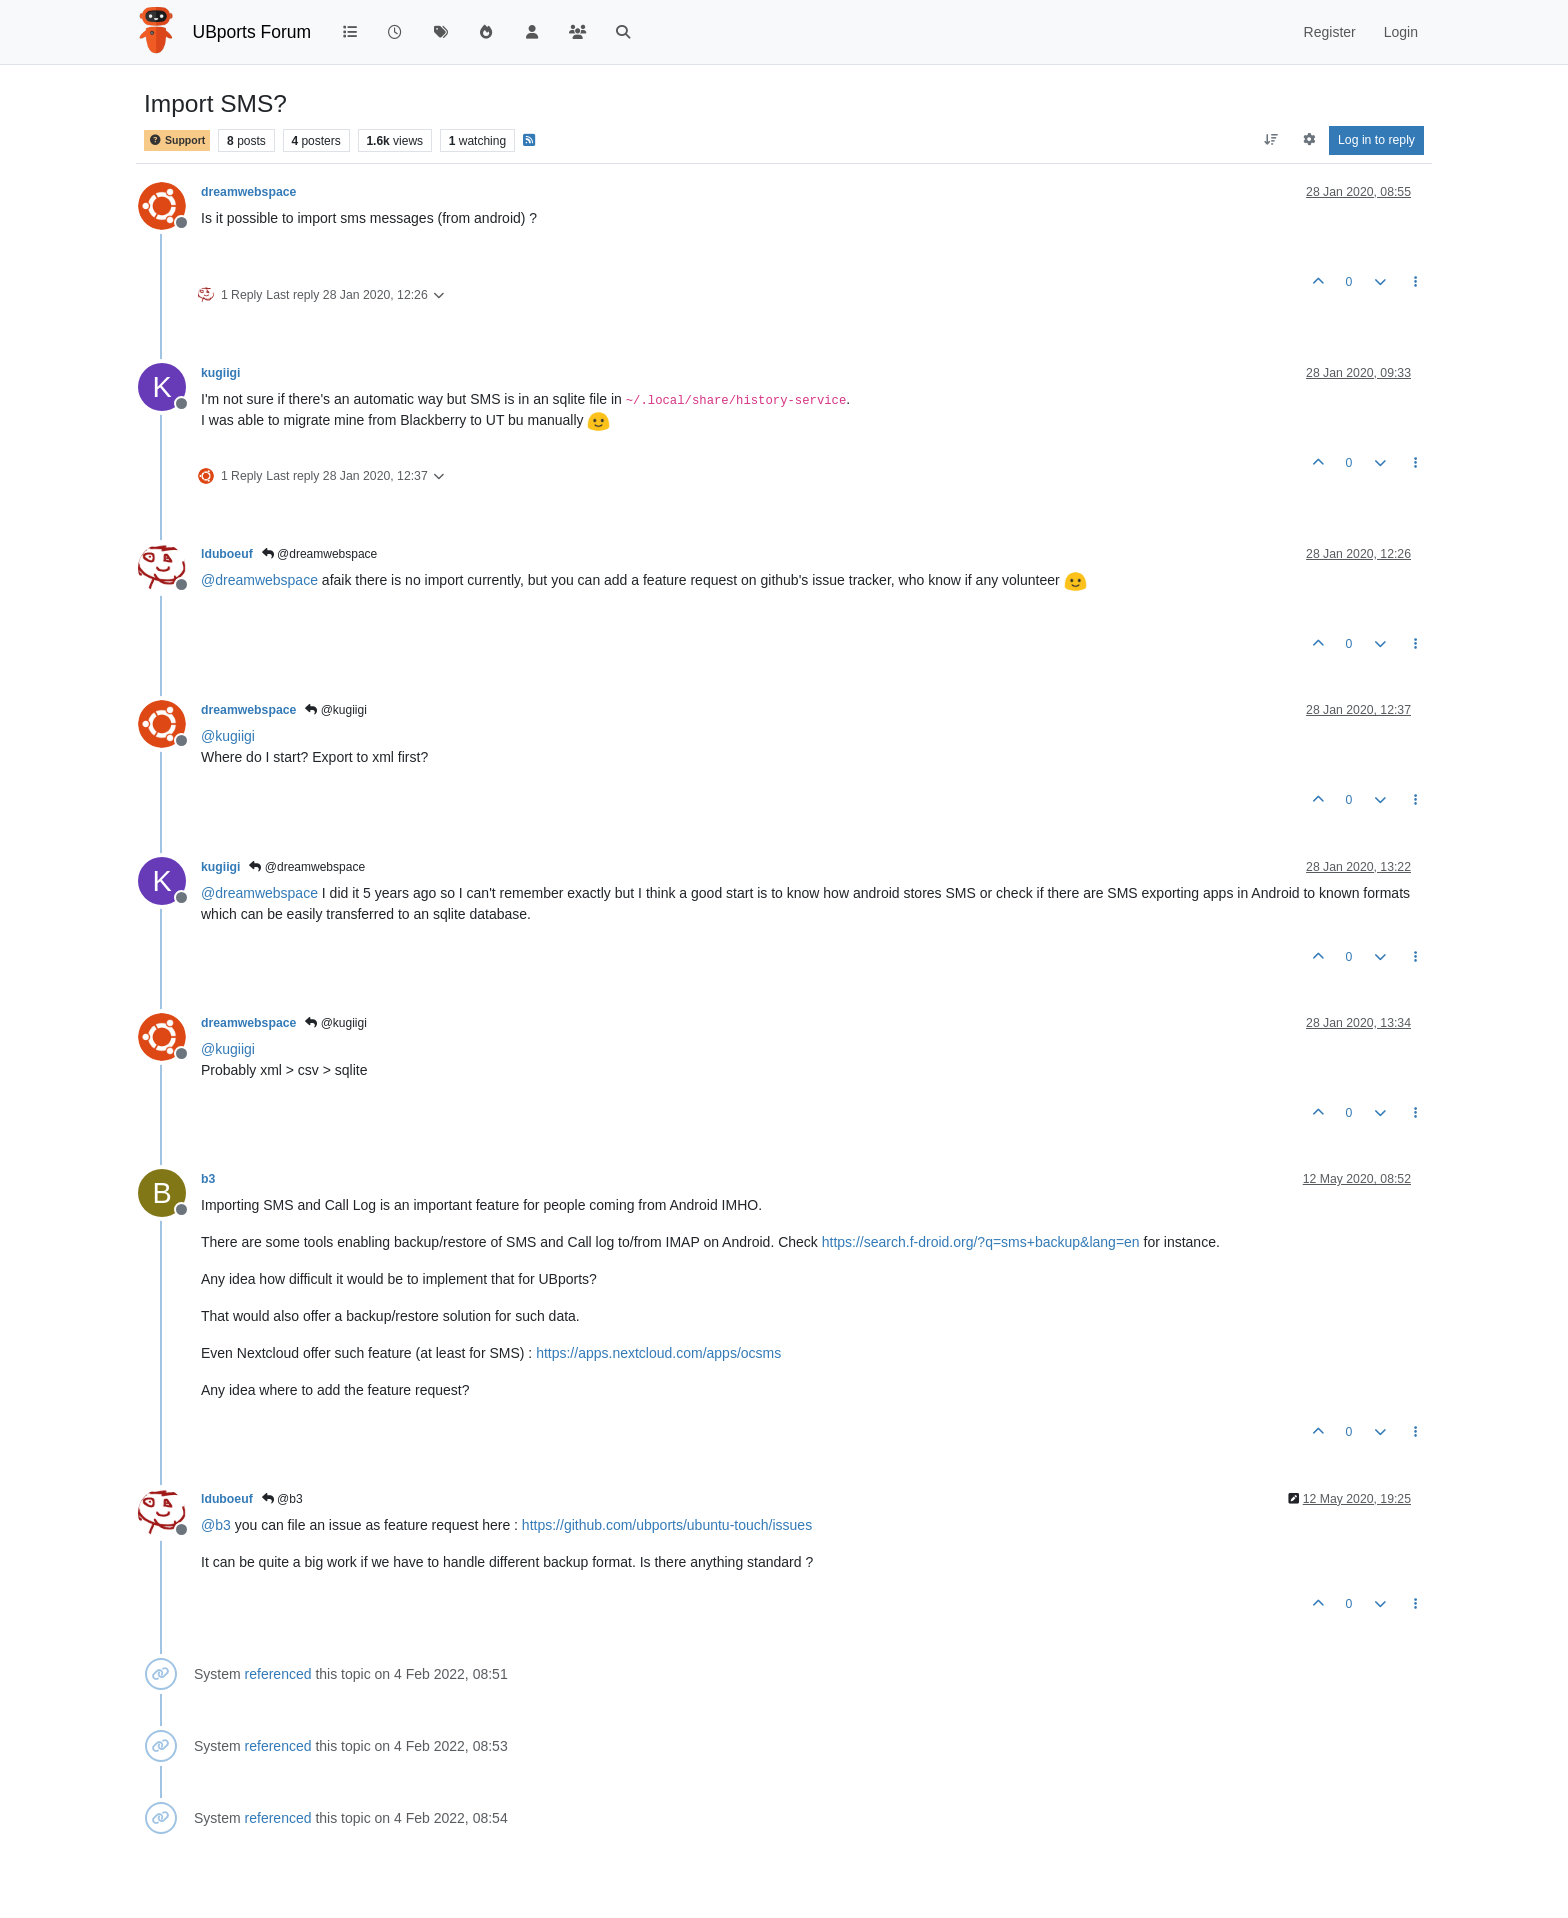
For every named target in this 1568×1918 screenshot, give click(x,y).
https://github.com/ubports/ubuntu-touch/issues (667, 1525)
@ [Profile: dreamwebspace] (259, 580)
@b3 (282, 1499)
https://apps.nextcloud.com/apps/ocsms (658, 1353)
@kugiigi (336, 710)
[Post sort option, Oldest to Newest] (1271, 140)
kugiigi (220, 373)
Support (177, 140)
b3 (208, 1179)
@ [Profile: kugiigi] (228, 736)
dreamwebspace (248, 192)
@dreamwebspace (320, 554)
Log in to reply (1376, 140)
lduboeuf (227, 554)
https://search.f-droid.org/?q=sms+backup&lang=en (981, 1242)
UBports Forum (252, 32)
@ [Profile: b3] (216, 1525)
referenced (278, 1674)
